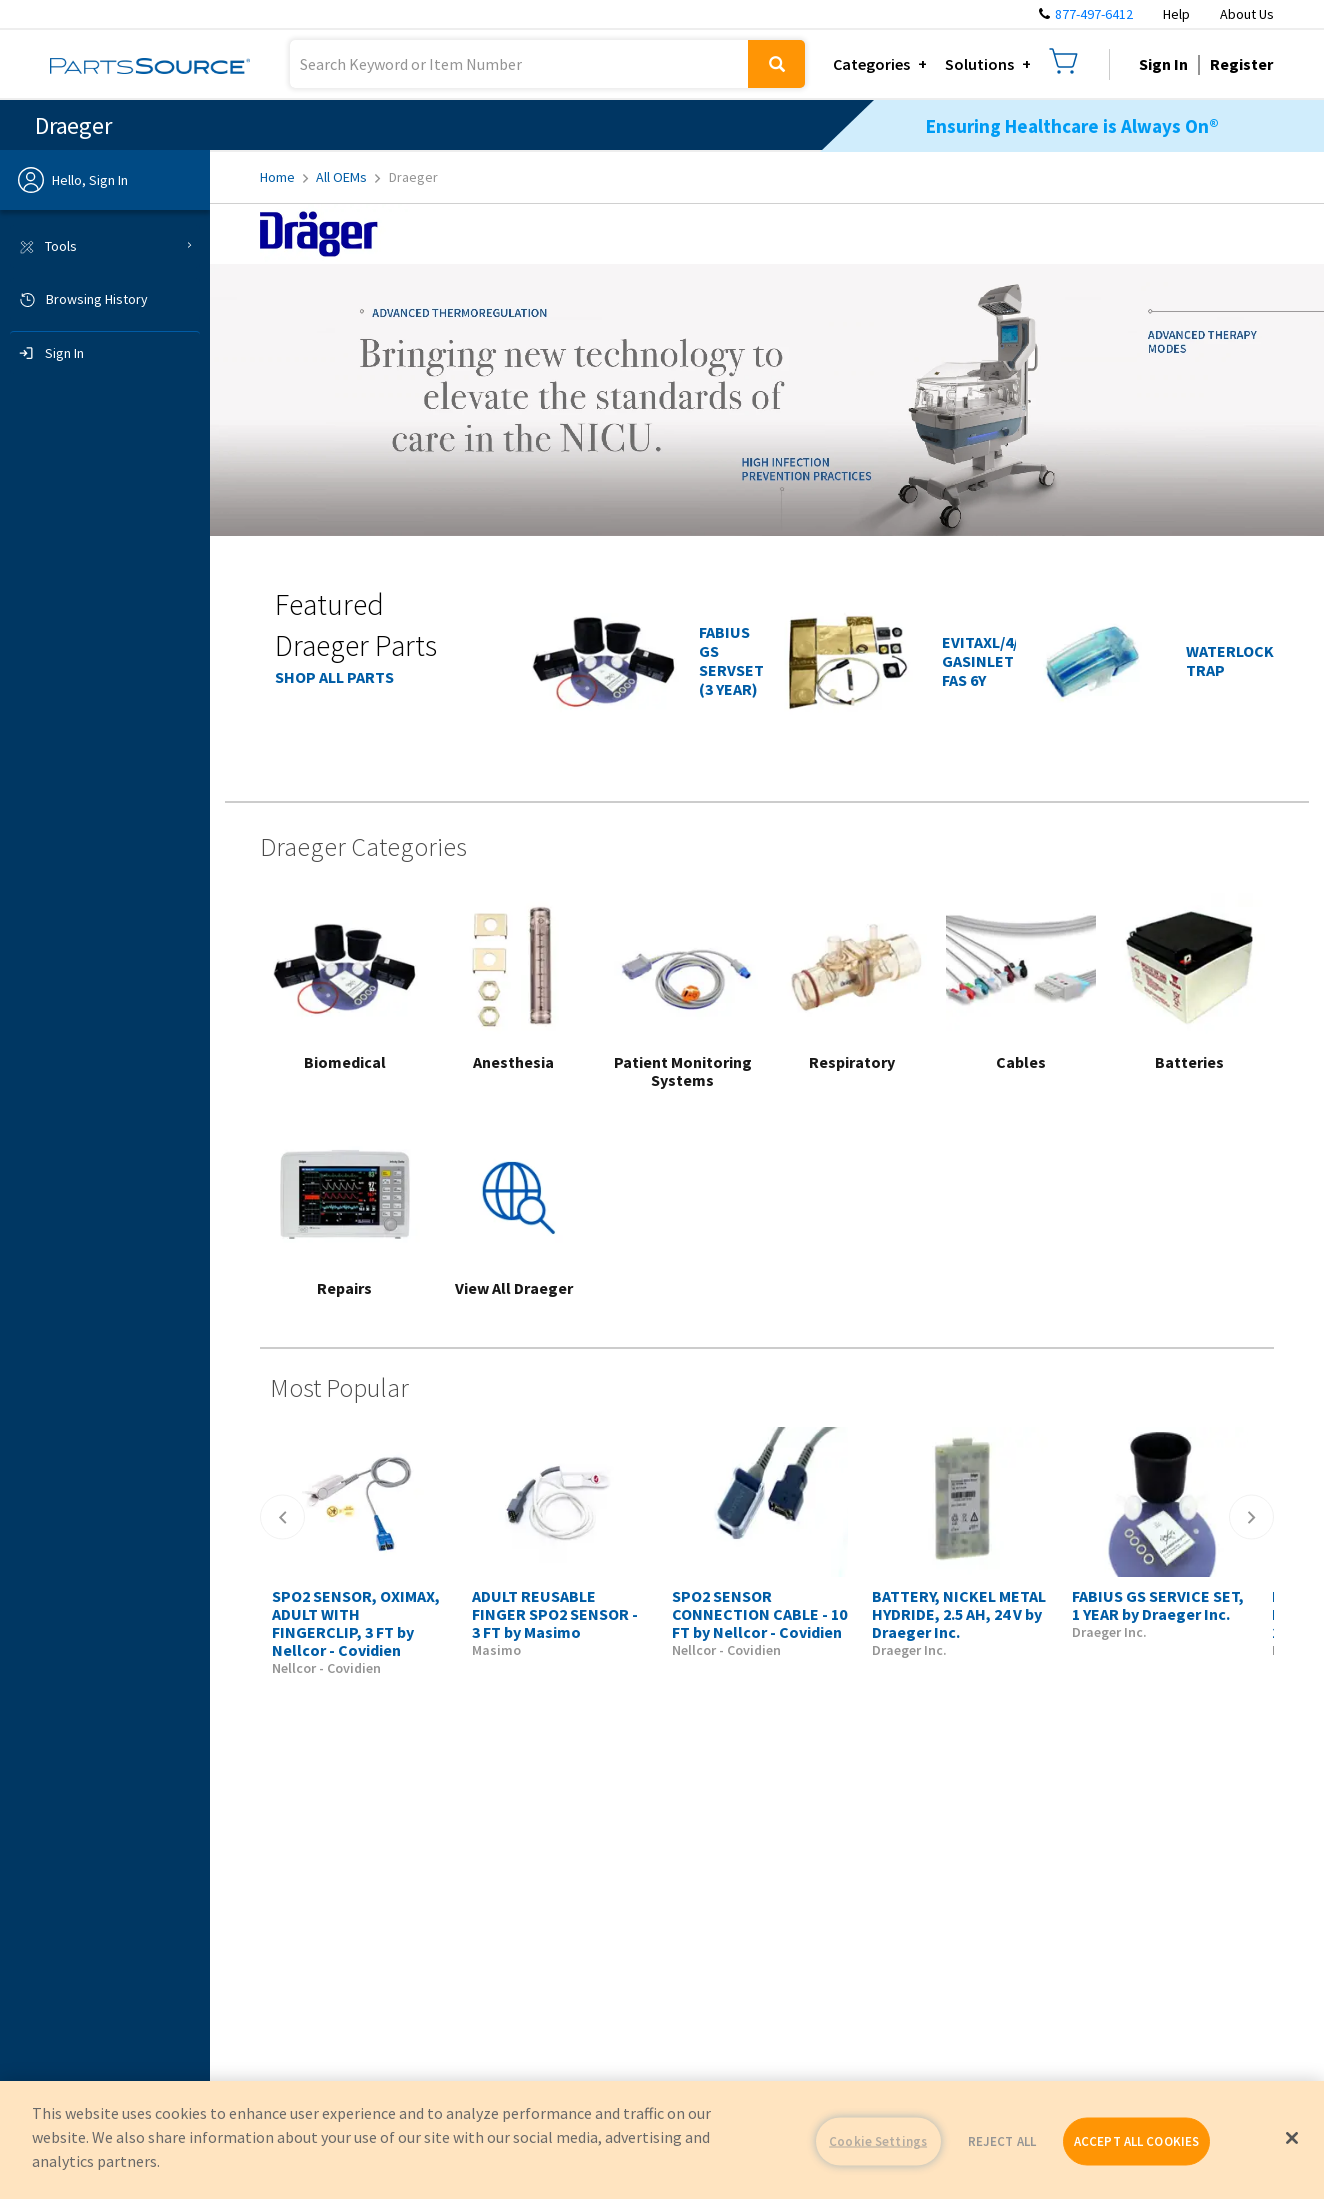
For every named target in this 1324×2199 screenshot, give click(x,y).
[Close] (1292, 2138)
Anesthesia (513, 1062)
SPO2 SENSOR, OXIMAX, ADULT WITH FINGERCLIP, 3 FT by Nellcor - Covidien (356, 1623)
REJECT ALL (1002, 2141)
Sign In (1163, 64)
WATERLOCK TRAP (1230, 660)
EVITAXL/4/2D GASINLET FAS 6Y (989, 661)
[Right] (1251, 1517)
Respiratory (852, 1062)
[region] (662, 2140)
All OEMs (348, 177)
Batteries (1189, 1062)
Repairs (344, 1288)
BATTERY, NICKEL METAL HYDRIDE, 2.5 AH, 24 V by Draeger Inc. (959, 1614)
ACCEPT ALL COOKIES (1136, 2141)
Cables (1021, 1062)
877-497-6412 (1094, 14)
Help (1176, 14)
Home (284, 177)
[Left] (282, 1517)
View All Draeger (514, 1288)
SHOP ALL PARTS (334, 677)
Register (1241, 64)
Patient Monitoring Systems (683, 1071)
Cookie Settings (878, 2141)
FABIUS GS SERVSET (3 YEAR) (731, 660)
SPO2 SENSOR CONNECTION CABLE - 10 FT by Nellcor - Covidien (759, 1614)
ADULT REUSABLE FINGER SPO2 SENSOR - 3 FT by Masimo (555, 1614)
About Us (1247, 14)
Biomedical (345, 1062)
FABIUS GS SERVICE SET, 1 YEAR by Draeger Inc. (1158, 1605)
